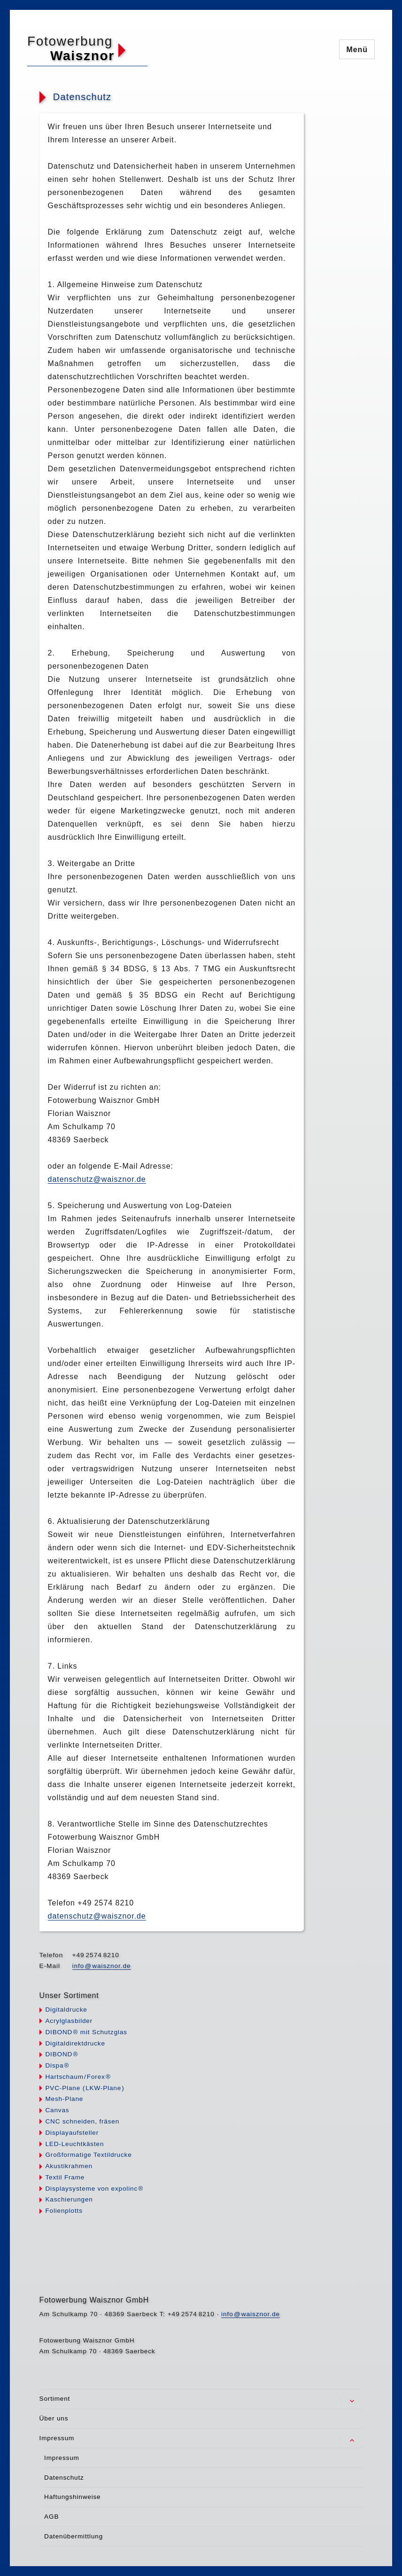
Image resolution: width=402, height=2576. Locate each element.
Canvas (57, 2110)
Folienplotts (63, 2210)
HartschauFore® (77, 2076)
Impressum (57, 2438)
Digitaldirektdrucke (75, 2043)
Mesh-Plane (64, 2098)
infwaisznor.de (101, 1965)
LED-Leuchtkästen (74, 2143)
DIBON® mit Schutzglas (86, 2032)
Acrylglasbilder (69, 2020)
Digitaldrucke (66, 2009)
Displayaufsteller (72, 2132)
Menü (357, 50)
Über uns (54, 2418)
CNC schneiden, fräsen (82, 2121)
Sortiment (54, 2398)
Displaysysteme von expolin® (94, 2188)
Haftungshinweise (72, 2496)
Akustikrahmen (69, 2166)
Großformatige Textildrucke (88, 2154)
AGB (51, 2516)
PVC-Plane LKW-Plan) (84, 2088)
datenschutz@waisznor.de (97, 1179)
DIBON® (61, 2054)
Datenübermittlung (73, 2536)
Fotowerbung (70, 41)
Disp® (57, 2065)
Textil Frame (65, 2177)
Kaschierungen (69, 2199)
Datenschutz (64, 2477)
